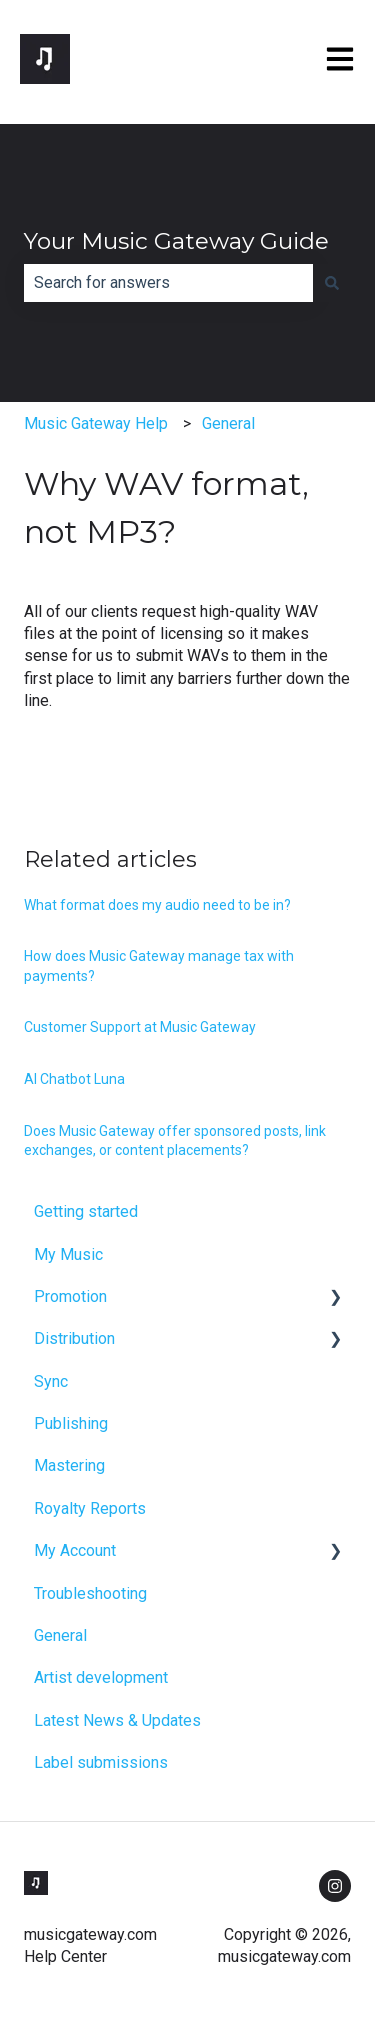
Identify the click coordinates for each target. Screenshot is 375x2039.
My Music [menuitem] (68, 1254)
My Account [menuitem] (75, 1550)
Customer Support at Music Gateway (140, 1027)
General (228, 423)
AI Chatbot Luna (74, 1079)
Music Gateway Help (96, 423)
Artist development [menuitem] (101, 1677)
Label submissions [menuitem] (101, 1762)
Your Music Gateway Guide (176, 241)
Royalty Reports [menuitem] (90, 1508)
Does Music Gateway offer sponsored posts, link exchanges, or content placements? (175, 1141)
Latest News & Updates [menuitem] (117, 1720)
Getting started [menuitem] (86, 1211)
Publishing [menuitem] (71, 1423)
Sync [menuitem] (51, 1381)
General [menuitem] (60, 1635)
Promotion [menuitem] (70, 1296)
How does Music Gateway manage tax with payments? (159, 966)
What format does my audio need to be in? (157, 905)
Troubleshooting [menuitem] (90, 1593)
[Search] (332, 283)
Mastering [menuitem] (69, 1465)
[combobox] (168, 283)
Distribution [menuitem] (74, 1338)
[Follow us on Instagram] (335, 1886)
